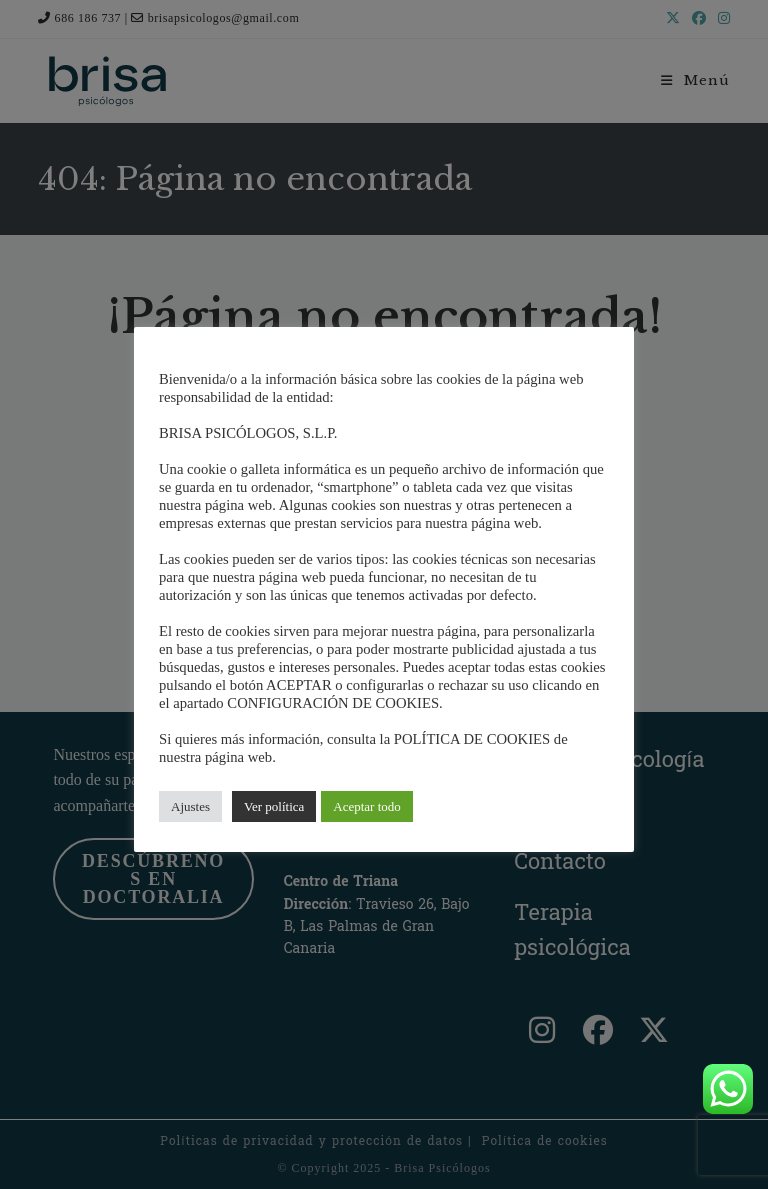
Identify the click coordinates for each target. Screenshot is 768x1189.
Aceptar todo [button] (367, 806)
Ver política (274, 806)
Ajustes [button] (190, 806)
